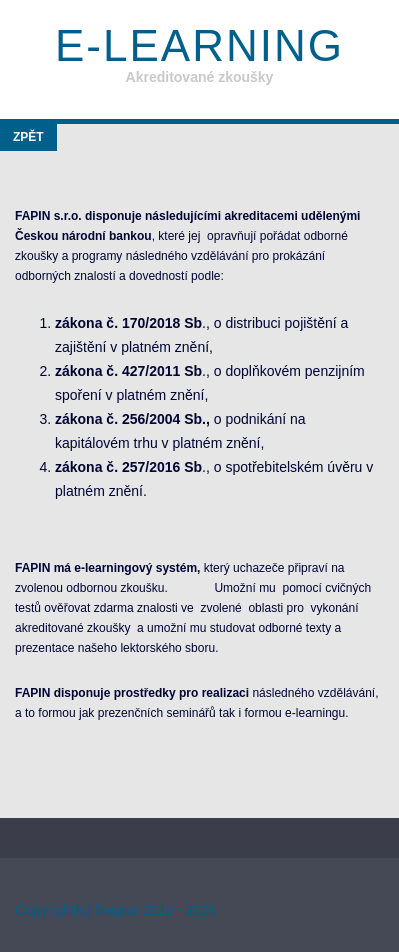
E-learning (199, 45)
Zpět (28, 137)
